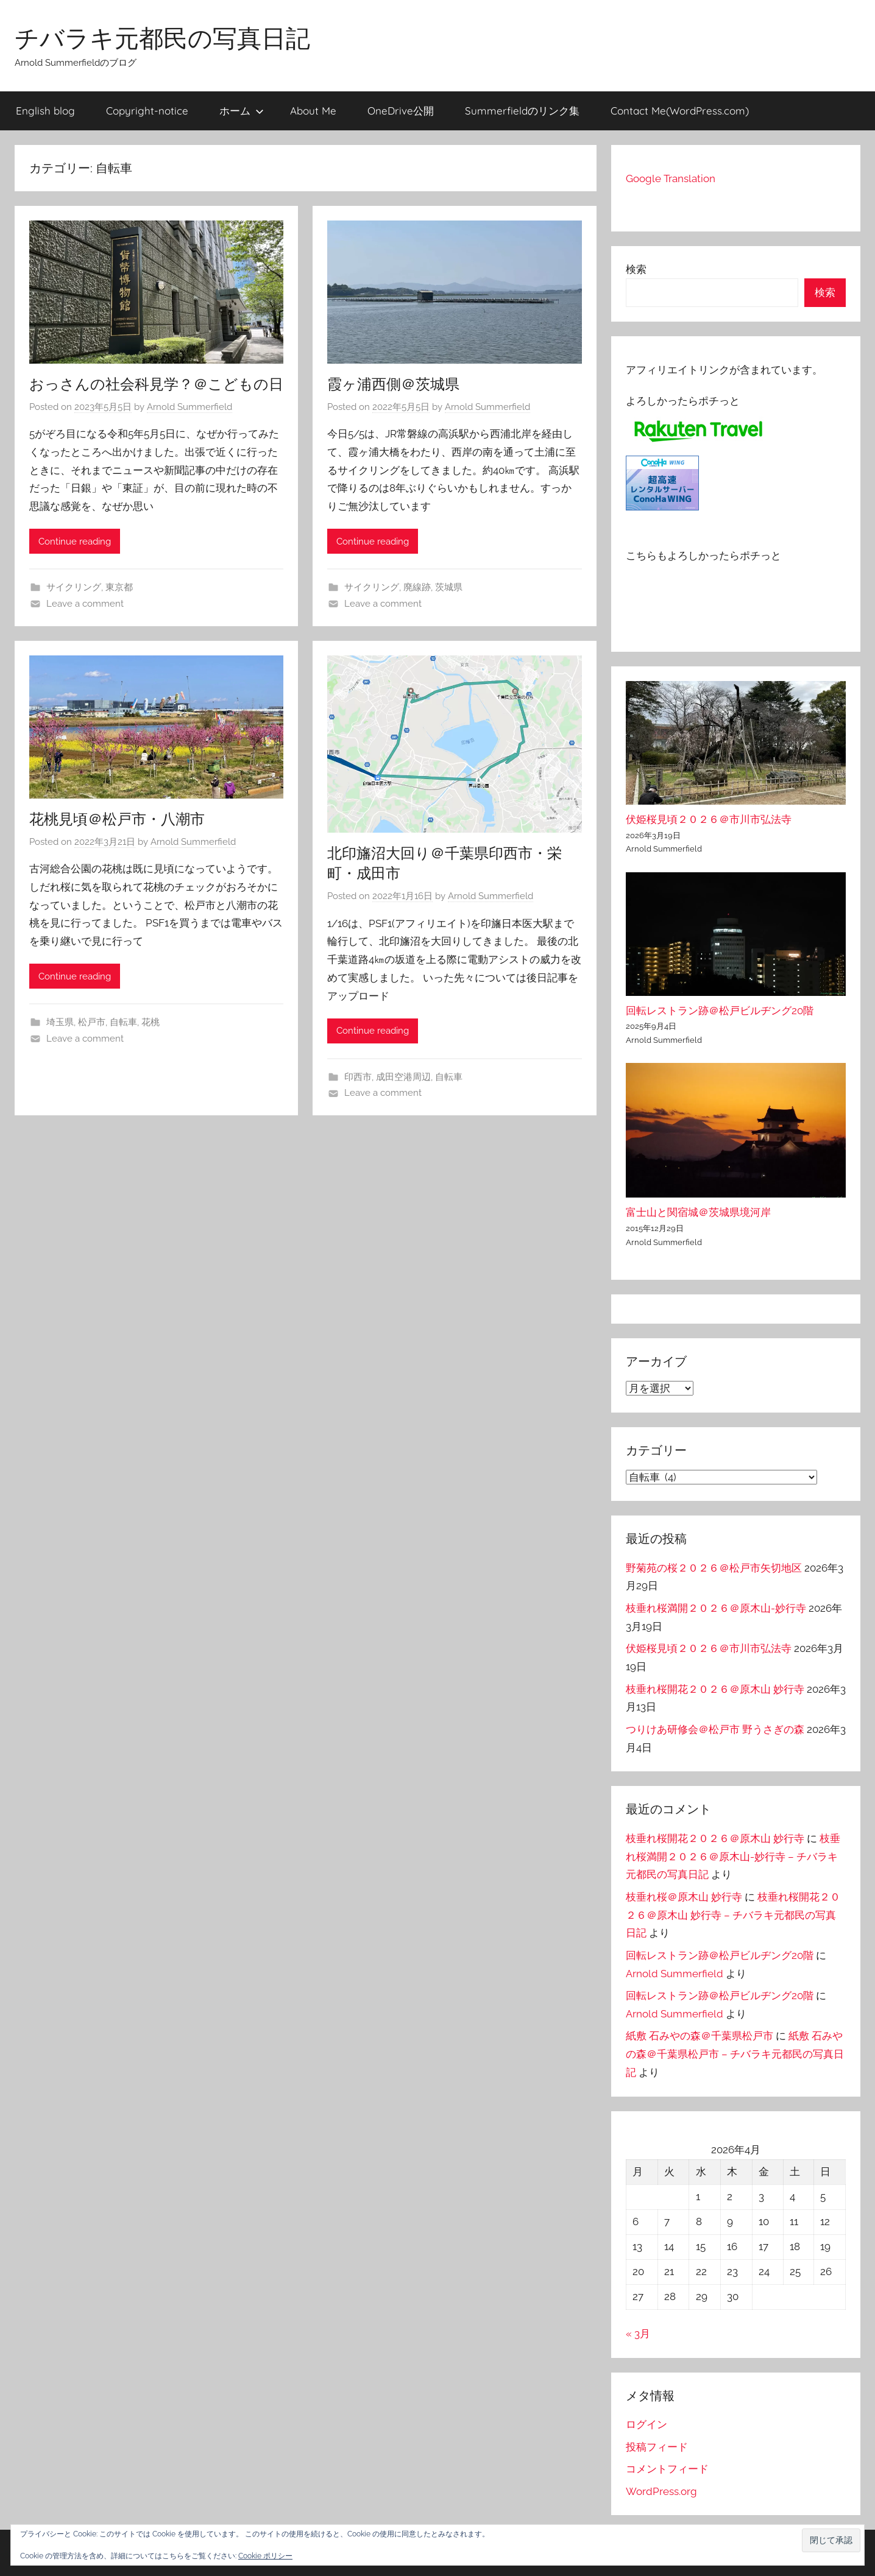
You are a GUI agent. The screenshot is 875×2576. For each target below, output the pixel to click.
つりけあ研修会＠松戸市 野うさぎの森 (715, 1729)
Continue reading (74, 541)
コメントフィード (667, 2469)
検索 (636, 269)
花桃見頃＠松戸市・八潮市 (117, 819)
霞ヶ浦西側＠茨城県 (393, 384)
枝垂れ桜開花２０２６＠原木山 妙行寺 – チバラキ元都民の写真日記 (733, 1915)
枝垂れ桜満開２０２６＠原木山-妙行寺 (716, 1608)
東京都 (119, 587)
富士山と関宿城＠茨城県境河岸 (698, 1212)
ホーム (241, 110)
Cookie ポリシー (265, 2556)
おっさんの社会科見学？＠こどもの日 (156, 384)
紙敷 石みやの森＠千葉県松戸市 (699, 2036)
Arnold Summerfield (189, 406)
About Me (313, 110)
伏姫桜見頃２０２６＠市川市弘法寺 (709, 819)
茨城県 (448, 587)
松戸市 (91, 1022)
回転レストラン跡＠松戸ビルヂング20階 (719, 1010)
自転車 (123, 1022)
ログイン (646, 2424)
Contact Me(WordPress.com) (680, 110)
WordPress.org (661, 2491)
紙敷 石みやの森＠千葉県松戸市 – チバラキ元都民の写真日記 (735, 2054)
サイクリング (73, 587)
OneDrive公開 (400, 110)
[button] (831, 2540)
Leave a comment (85, 603)
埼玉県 (60, 1022)
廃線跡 (417, 587)
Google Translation (670, 178)
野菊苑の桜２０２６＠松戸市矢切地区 (714, 1568)
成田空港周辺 (403, 1076)
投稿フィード (657, 2447)
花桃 (150, 1022)
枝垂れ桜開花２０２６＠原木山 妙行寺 (715, 1689)
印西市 (358, 1076)
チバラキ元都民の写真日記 (162, 38)
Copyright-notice (147, 110)
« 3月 (638, 2333)
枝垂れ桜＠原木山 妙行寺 (684, 1897)
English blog (45, 110)
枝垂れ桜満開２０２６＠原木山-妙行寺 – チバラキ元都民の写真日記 (733, 1856)
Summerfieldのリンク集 (522, 110)
